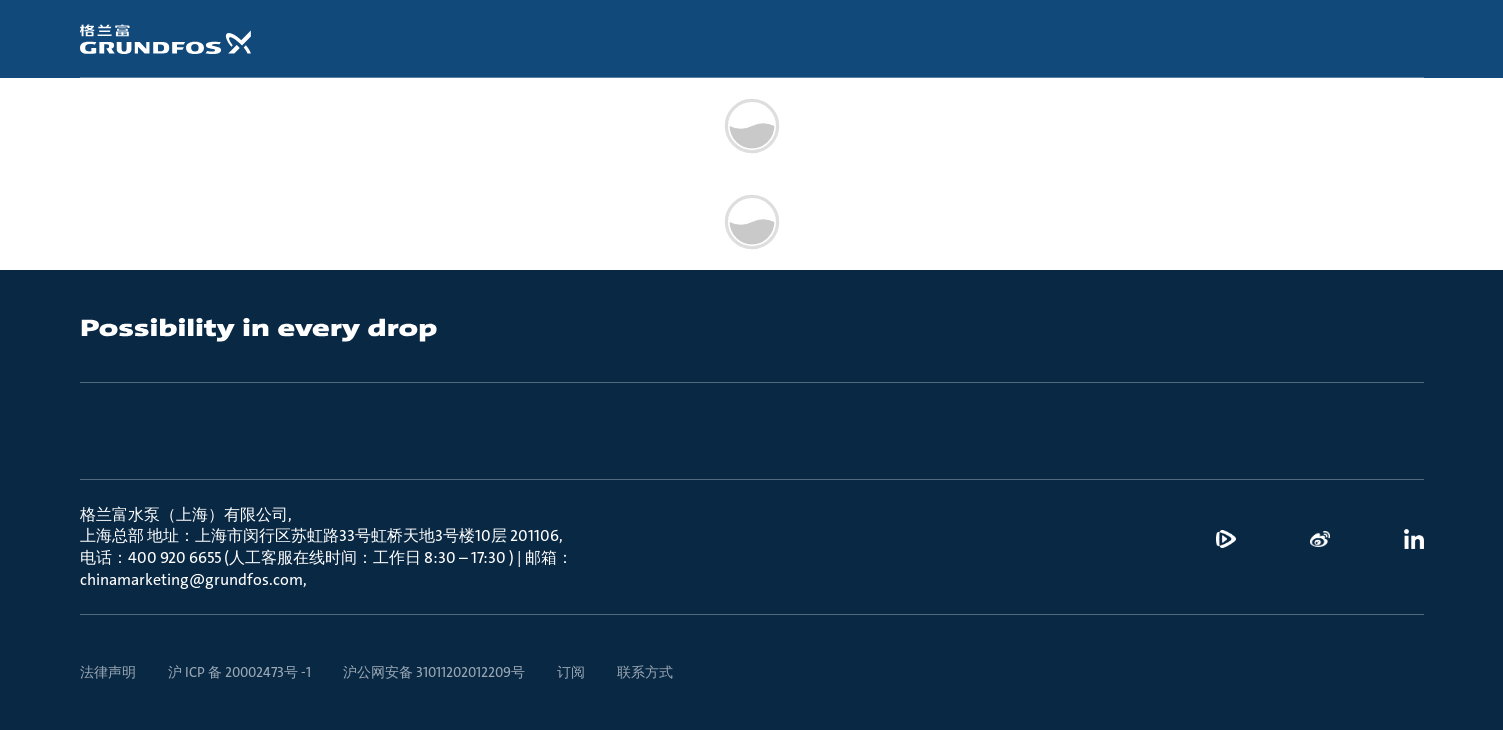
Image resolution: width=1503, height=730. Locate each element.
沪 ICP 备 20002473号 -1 (239, 672)
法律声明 (108, 672)
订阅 (571, 672)
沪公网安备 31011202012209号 (434, 672)
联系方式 (645, 672)
